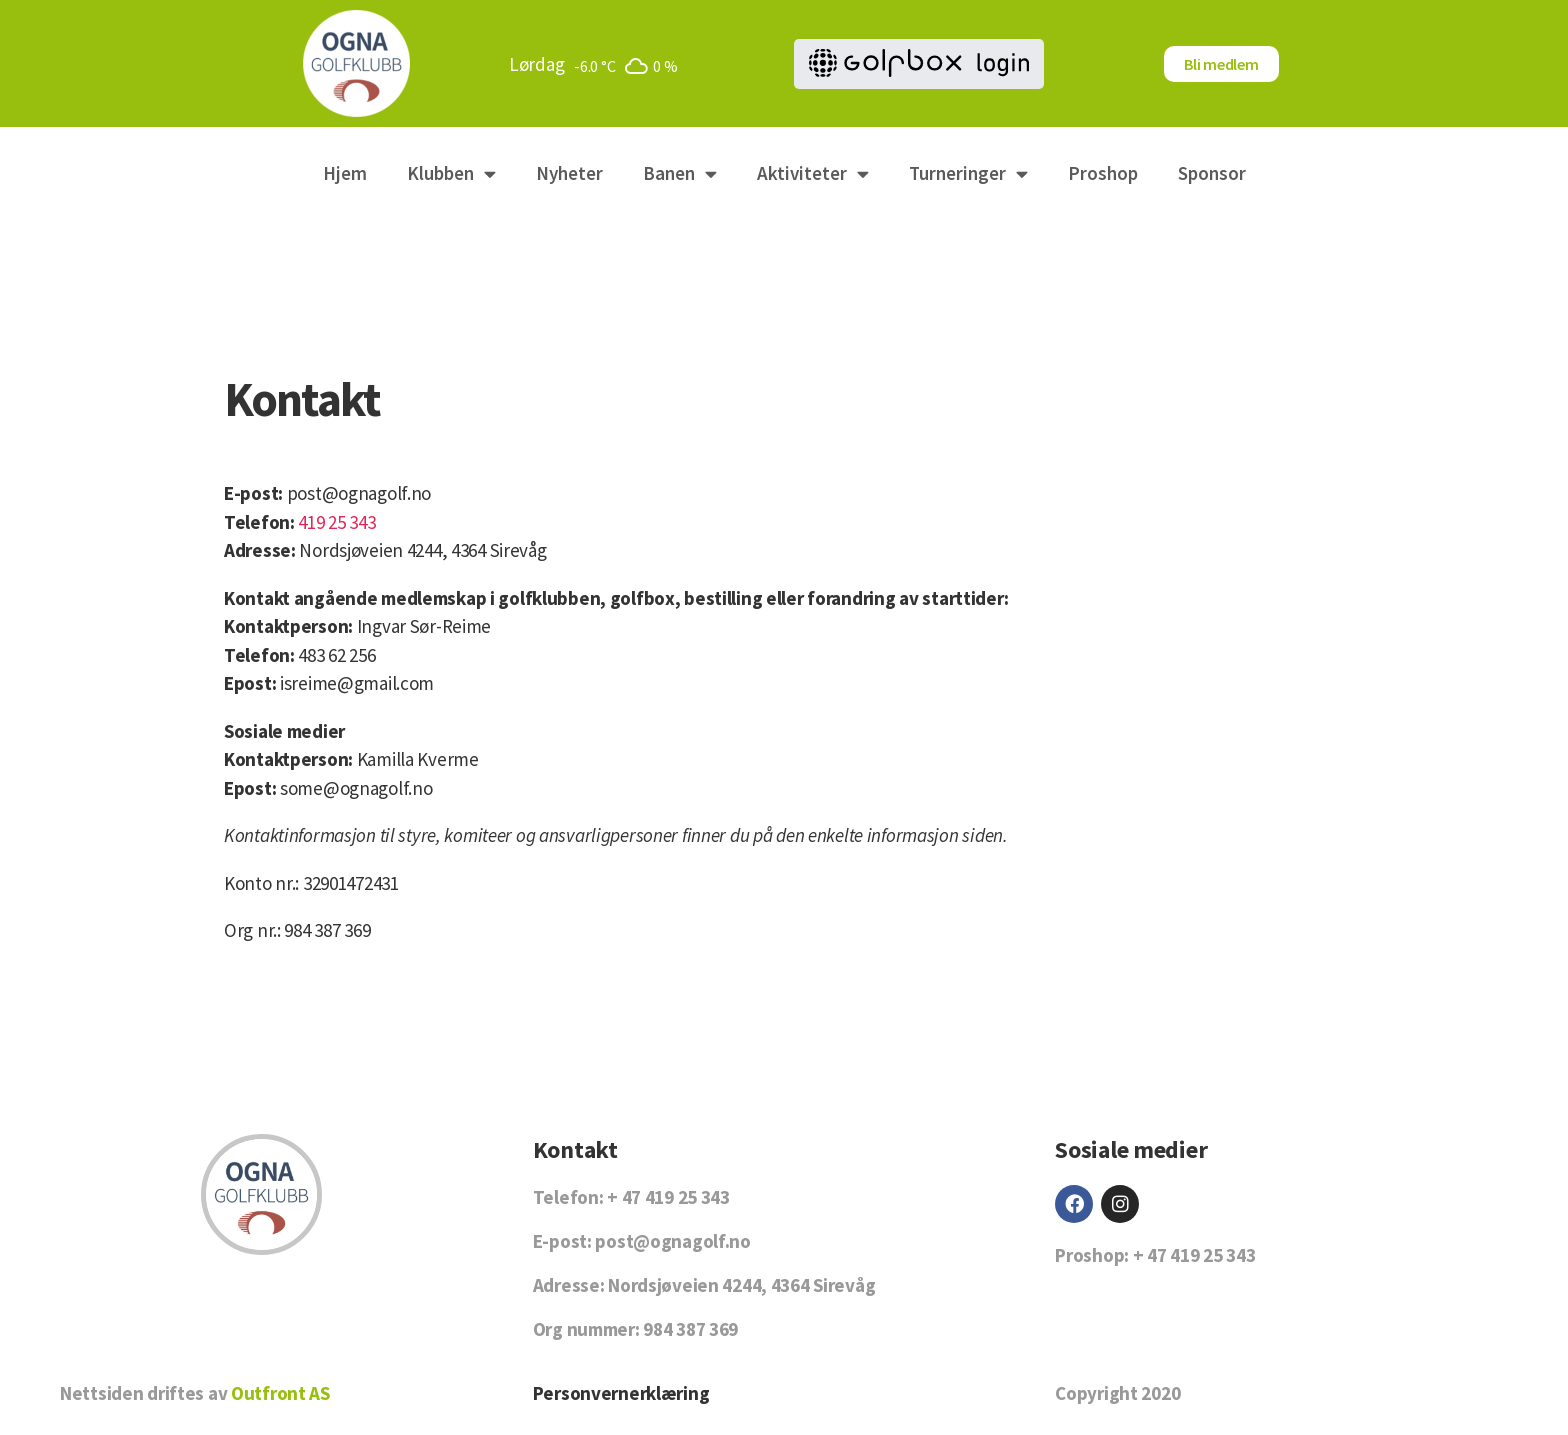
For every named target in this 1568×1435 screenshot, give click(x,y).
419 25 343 (336, 522)
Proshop (1103, 173)
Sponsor (1212, 173)
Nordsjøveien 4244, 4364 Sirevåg (422, 550)
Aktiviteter (813, 173)
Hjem (345, 173)
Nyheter (569, 173)
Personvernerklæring (621, 1393)
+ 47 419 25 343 (668, 1197)
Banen (680, 173)
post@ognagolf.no (359, 493)
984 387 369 (690, 1329)
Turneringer (968, 173)
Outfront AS (280, 1393)
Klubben (451, 173)
